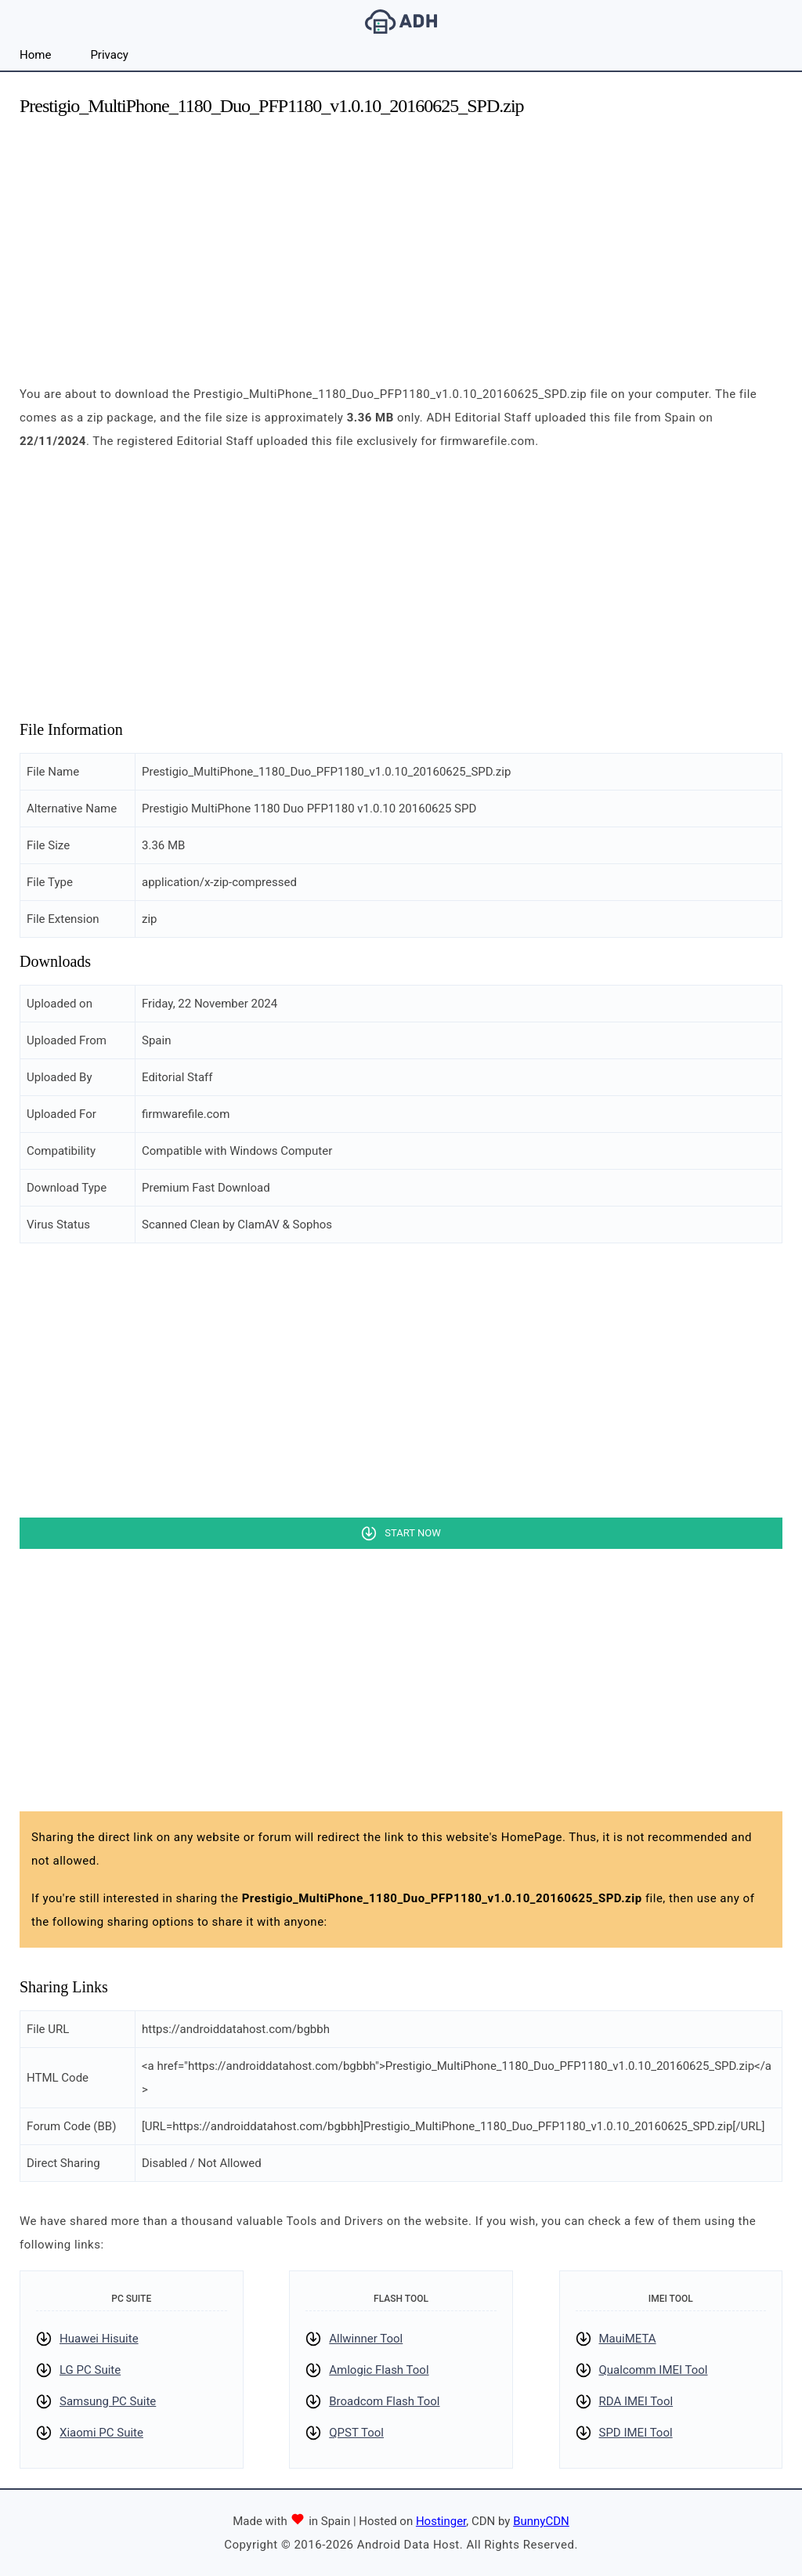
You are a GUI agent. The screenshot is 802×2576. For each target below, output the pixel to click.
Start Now (412, 1533)
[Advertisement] (401, 241)
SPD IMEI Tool (636, 2433)
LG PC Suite (90, 2370)
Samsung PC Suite (108, 2401)
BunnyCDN (541, 2521)
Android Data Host (401, 21)
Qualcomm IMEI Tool (653, 2370)
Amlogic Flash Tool (378, 2370)
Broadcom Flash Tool (384, 2401)
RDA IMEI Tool (636, 2401)
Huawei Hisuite (99, 2339)
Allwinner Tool (366, 2339)
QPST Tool (356, 2433)
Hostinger (441, 2521)
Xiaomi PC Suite (101, 2433)
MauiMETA (627, 2339)
